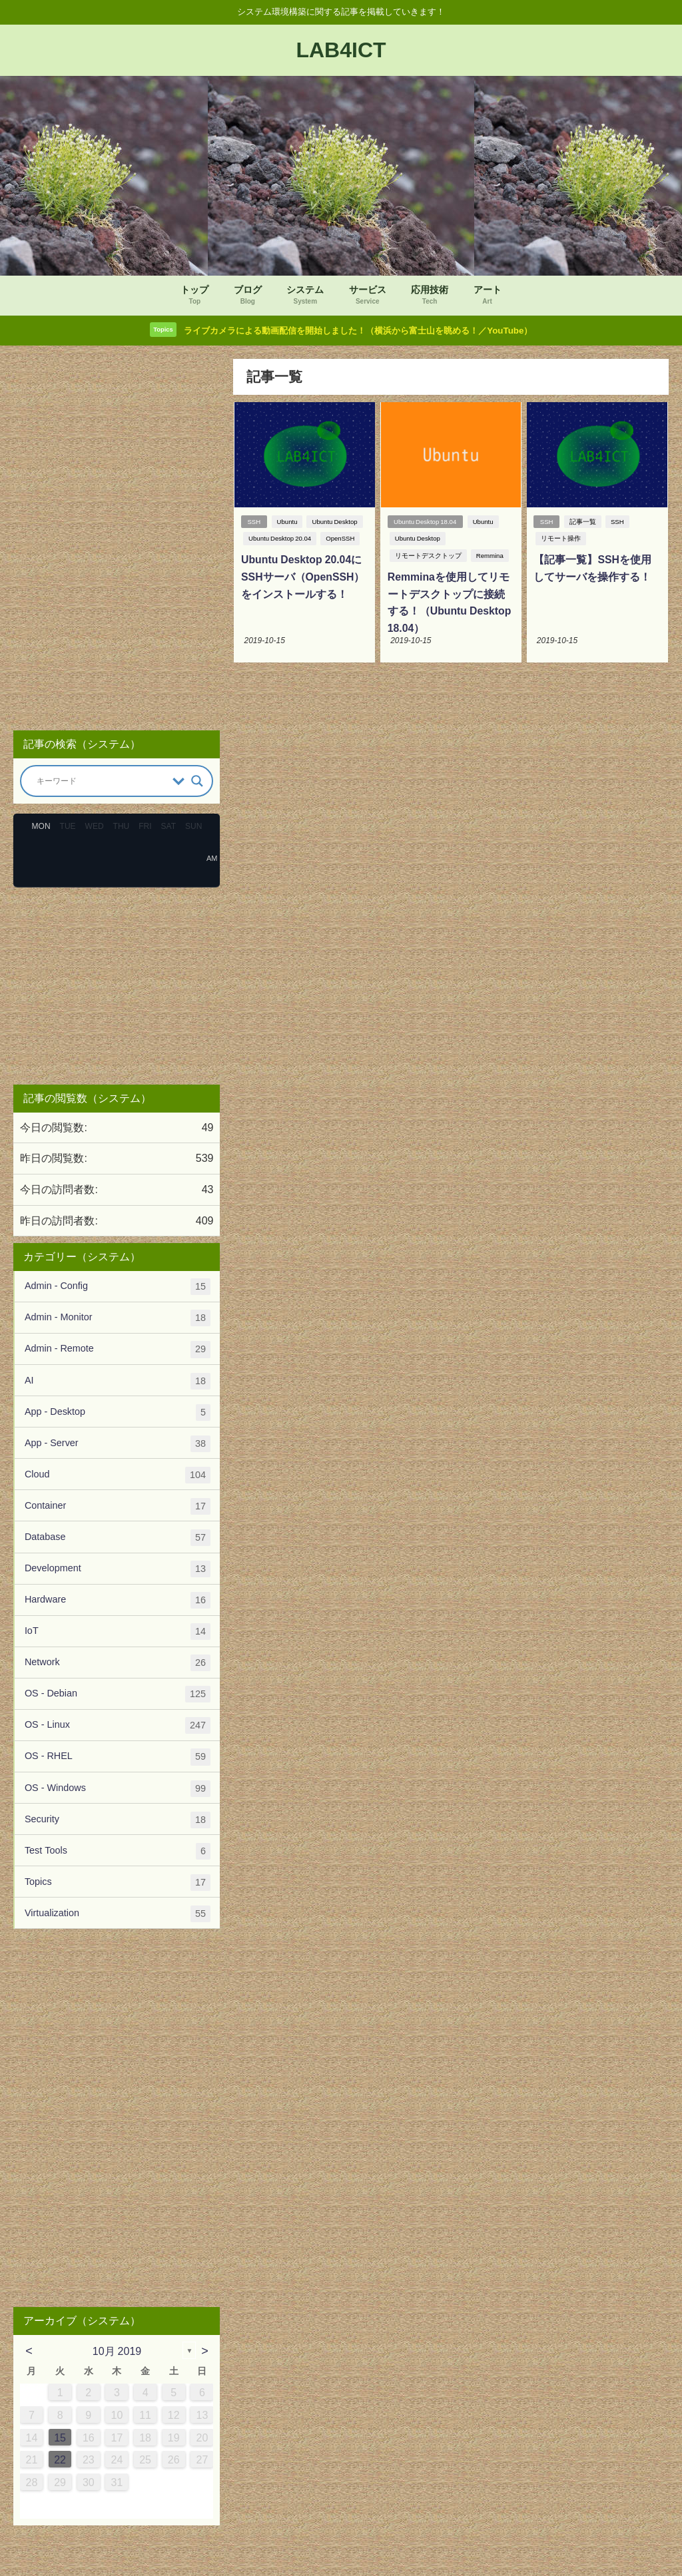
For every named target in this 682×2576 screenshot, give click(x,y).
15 (60, 2438)
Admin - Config (117, 1288)
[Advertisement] (116, 540)
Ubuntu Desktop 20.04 (279, 540)
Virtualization (117, 1914)
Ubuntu (287, 522)
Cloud (117, 1475)
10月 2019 (117, 2351)
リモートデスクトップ (427, 557)
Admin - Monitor (117, 1319)
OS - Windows (117, 1789)
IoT (117, 1633)
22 (60, 2460)
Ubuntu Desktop (335, 522)
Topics (117, 1883)
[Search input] (101, 781)
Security (117, 1820)
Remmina (489, 557)
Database (117, 1538)
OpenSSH (340, 540)
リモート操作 (561, 540)
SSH (253, 522)
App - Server (117, 1444)
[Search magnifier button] (197, 781)
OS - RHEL (117, 1758)
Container (117, 1507)
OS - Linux (117, 1726)
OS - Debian (117, 1695)
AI (117, 1382)
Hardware (117, 1601)
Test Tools (117, 1852)
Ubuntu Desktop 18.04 (425, 522)
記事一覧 (583, 522)
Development (117, 1569)
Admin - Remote (117, 1350)
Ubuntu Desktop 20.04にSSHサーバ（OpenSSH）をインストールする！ (302, 577)
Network (117, 1664)
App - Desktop (117, 1413)
